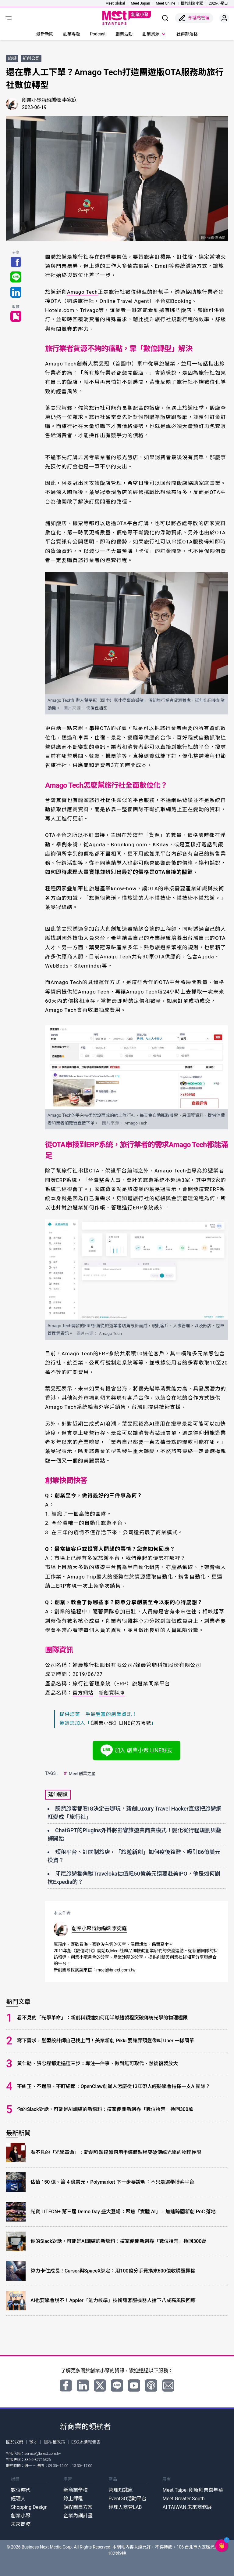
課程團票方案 (78, 2507)
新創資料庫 (113, 1693)
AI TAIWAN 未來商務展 (187, 2507)
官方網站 (83, 1693)
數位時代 (20, 2490)
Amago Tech (83, 292)
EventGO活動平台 (127, 2498)
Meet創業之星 (79, 1773)
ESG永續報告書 (86, 2441)
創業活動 (124, 33)
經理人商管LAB (125, 2507)
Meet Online (165, 3)
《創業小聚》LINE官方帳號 (120, 1723)
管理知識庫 (120, 2490)
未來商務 (20, 2524)
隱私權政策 (54, 2441)
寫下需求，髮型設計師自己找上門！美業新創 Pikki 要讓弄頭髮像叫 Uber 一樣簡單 (105, 2040)
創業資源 (154, 34)
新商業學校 (75, 2490)
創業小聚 (20, 2515)
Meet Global (115, 3)
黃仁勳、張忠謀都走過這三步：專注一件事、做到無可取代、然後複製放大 (97, 2063)
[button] (221, 2545)
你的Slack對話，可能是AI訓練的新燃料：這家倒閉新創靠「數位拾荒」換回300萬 (105, 2109)
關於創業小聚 (192, 3)
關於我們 (14, 2441)
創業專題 (71, 33)
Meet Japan (140, 3)
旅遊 (12, 58)
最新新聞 (44, 33)
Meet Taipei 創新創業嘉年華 (192, 2490)
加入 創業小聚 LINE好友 (137, 1750)
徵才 (33, 2441)
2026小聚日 (218, 3)
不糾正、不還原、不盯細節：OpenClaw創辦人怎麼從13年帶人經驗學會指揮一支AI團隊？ (113, 2086)
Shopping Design (29, 2507)
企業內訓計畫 (78, 2515)
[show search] (165, 18)
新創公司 (31, 58)
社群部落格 (187, 33)
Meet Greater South (183, 2498)
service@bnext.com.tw (42, 2453)
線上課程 (73, 2498)
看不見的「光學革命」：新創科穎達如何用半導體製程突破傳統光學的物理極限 (102, 2017)
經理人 (18, 2498)
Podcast (97, 33)
